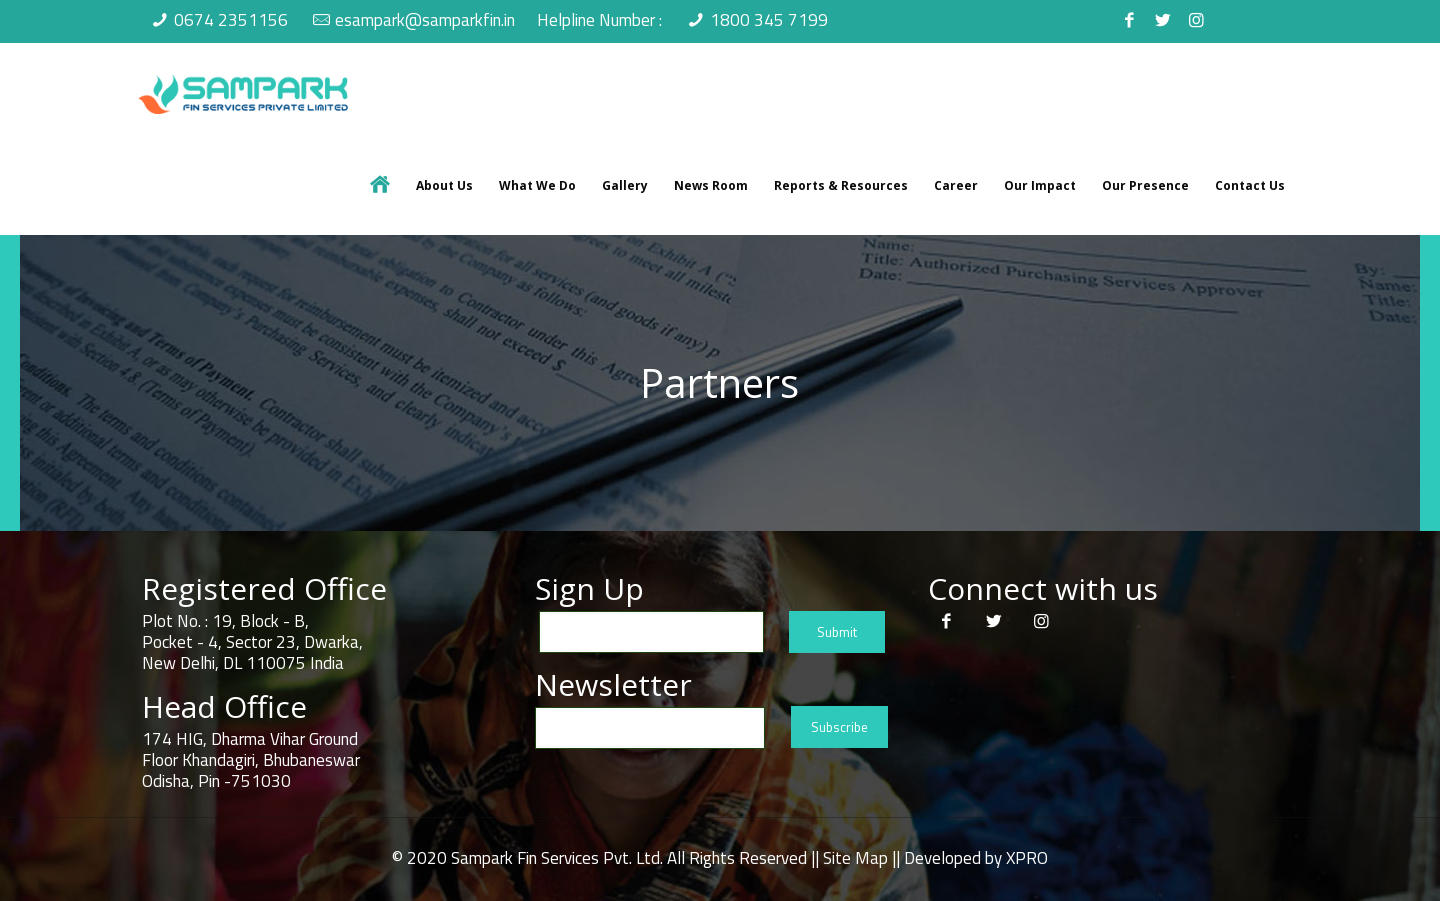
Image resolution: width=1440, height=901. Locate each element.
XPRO (1027, 858)
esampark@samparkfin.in (425, 20)
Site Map (855, 858)
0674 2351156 (231, 20)
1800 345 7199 (769, 20)
